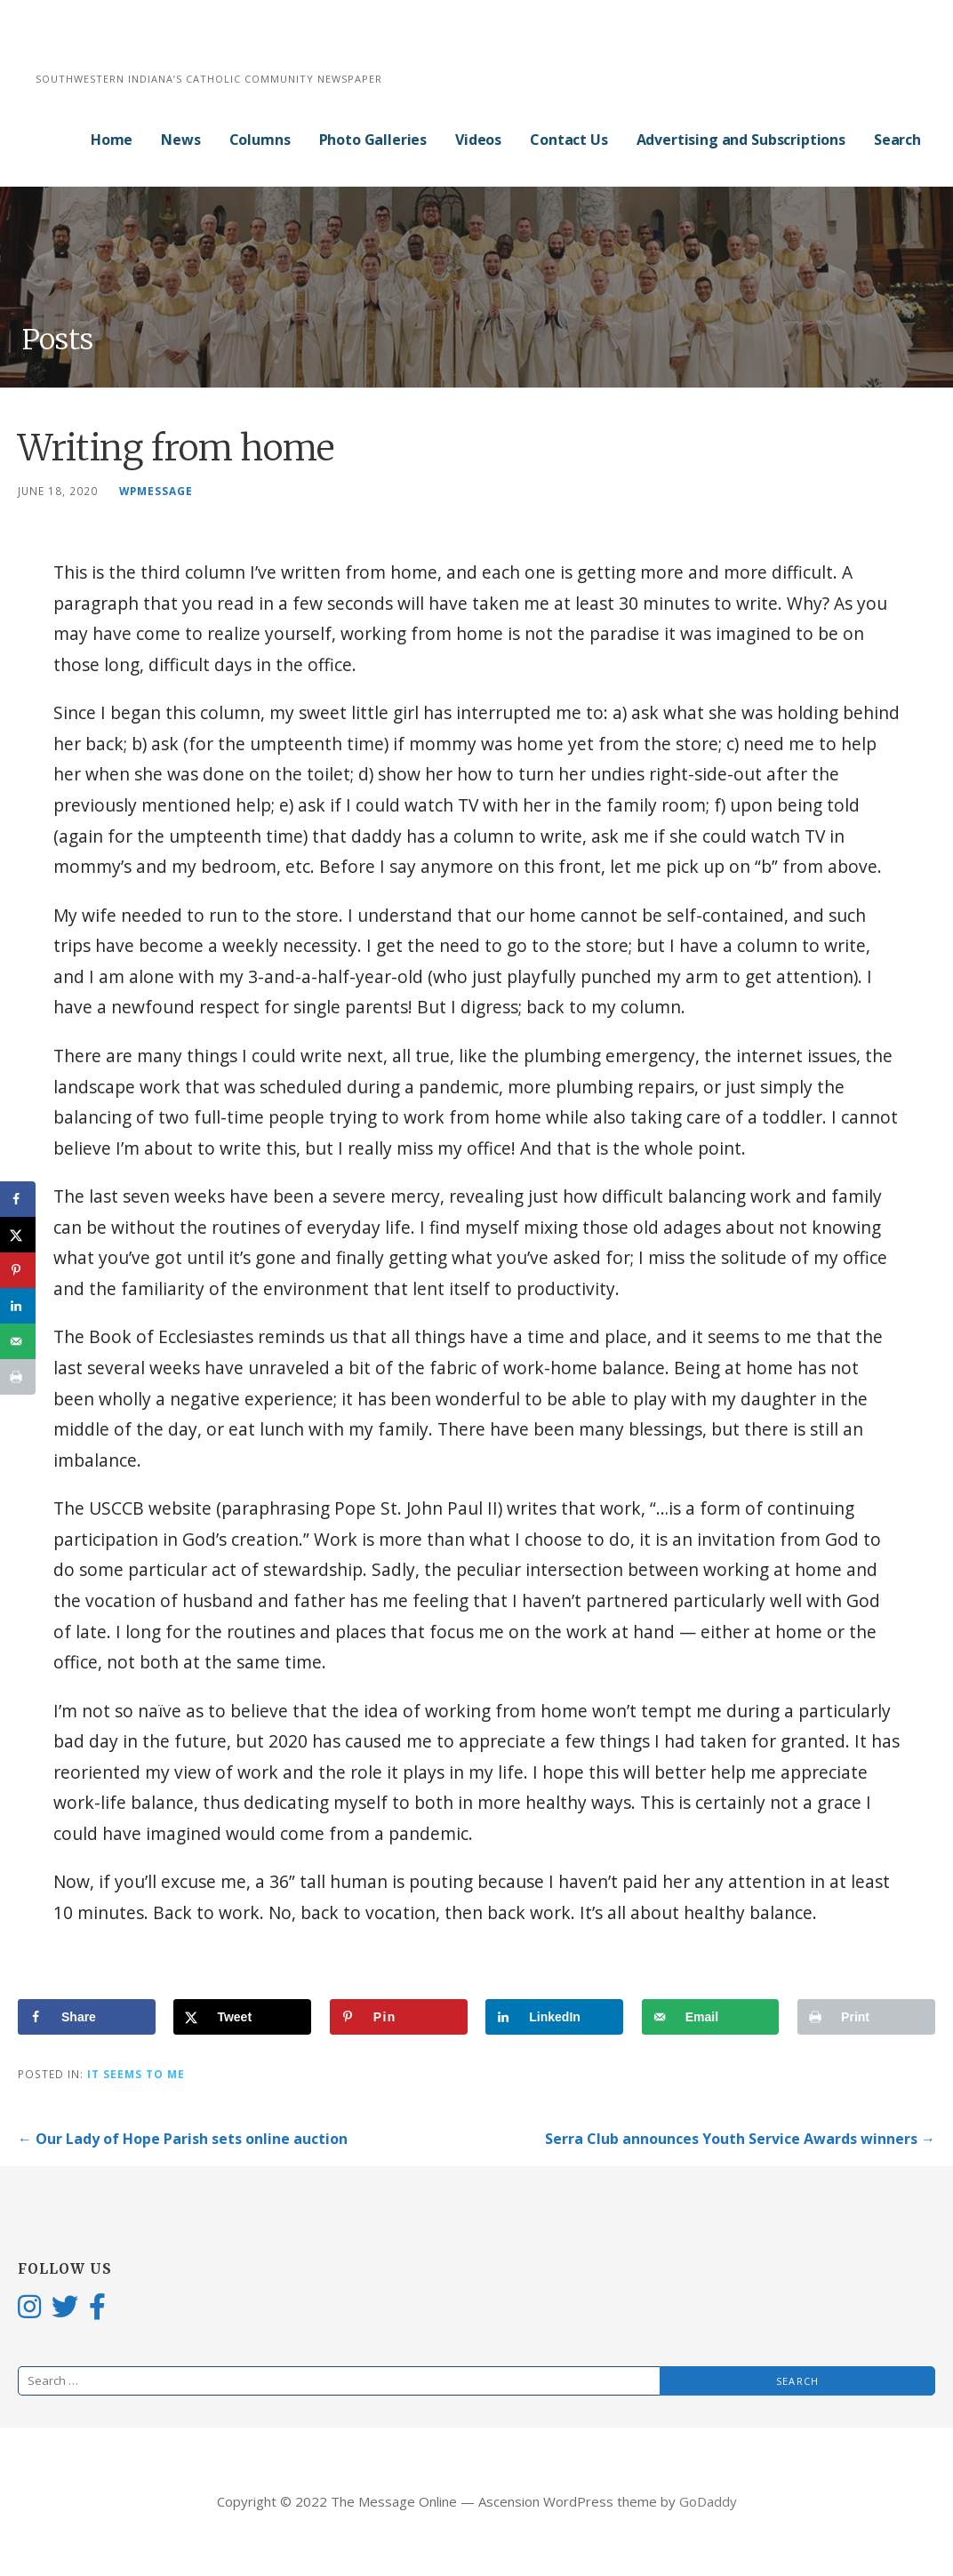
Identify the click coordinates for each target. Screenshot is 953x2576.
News (180, 139)
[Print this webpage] (866, 2017)
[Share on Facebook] (87, 2017)
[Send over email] (711, 2017)
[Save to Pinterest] (399, 2017)
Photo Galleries (373, 139)
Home (111, 139)
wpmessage (156, 491)
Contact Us (568, 139)
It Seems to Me (136, 2074)
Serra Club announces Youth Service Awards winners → (740, 2138)
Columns (260, 139)
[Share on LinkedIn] (554, 2017)
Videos (478, 139)
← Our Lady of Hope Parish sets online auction (183, 2138)
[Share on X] (242, 2017)
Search (897, 139)
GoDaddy (708, 2501)
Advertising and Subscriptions (741, 139)
